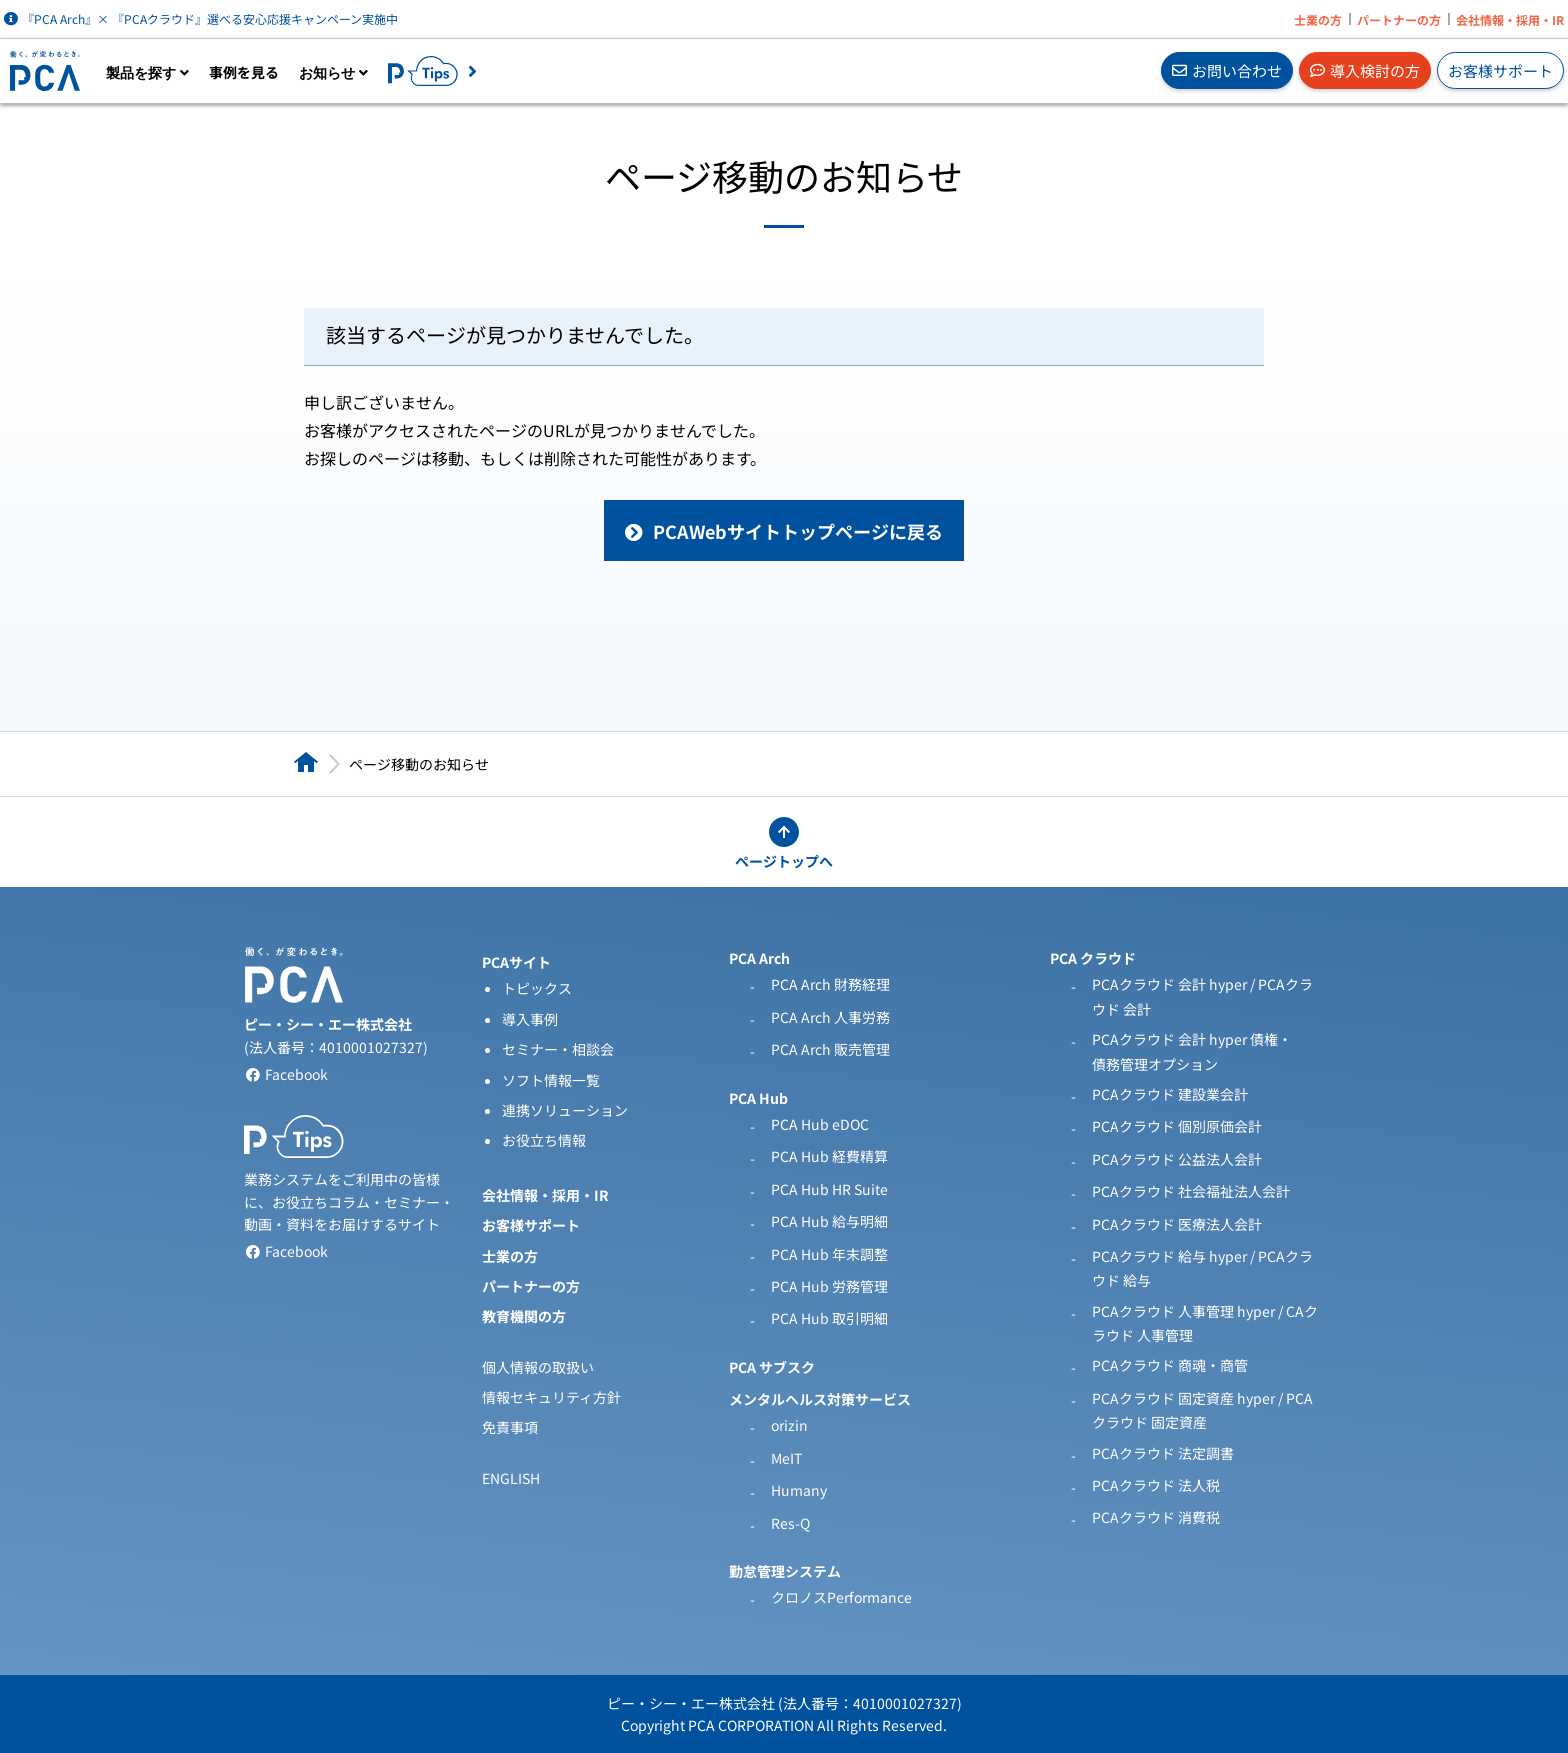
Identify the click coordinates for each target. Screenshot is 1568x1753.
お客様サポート (1500, 70)
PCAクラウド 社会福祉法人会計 (1191, 1191)
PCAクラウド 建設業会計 (1170, 1094)
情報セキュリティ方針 (551, 1397)
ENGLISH (511, 1478)
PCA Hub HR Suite (829, 1189)
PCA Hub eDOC (820, 1124)
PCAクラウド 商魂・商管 (1170, 1365)
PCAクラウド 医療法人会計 (1177, 1224)
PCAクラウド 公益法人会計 (1177, 1159)
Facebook (286, 1074)
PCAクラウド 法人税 (1156, 1485)
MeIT (786, 1458)
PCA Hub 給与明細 (829, 1221)
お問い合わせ (1227, 70)
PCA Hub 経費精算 (829, 1156)
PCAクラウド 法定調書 (1163, 1453)
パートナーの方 (1399, 19)
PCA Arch (759, 958)
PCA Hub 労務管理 (829, 1286)
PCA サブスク (772, 1367)
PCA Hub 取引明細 (829, 1318)
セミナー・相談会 (558, 1049)
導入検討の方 (1365, 70)
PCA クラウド (1093, 958)
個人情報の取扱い (538, 1367)
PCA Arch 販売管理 (830, 1049)
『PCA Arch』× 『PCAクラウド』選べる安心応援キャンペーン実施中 (201, 18)
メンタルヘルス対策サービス (820, 1399)
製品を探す (147, 73)
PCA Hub (758, 1098)
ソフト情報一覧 (551, 1080)
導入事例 (530, 1019)
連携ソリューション (565, 1110)
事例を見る (244, 72)
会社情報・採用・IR (1510, 19)
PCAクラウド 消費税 (1156, 1517)
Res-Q (790, 1523)
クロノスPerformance (841, 1597)
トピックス (537, 988)
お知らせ (333, 73)
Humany (799, 1490)
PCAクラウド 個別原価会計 (1177, 1126)
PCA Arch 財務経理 (830, 984)
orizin (789, 1425)
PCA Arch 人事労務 (830, 1017)
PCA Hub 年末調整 (829, 1254)
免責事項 (510, 1427)
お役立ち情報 (544, 1140)
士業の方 (1318, 19)
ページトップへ (784, 861)
